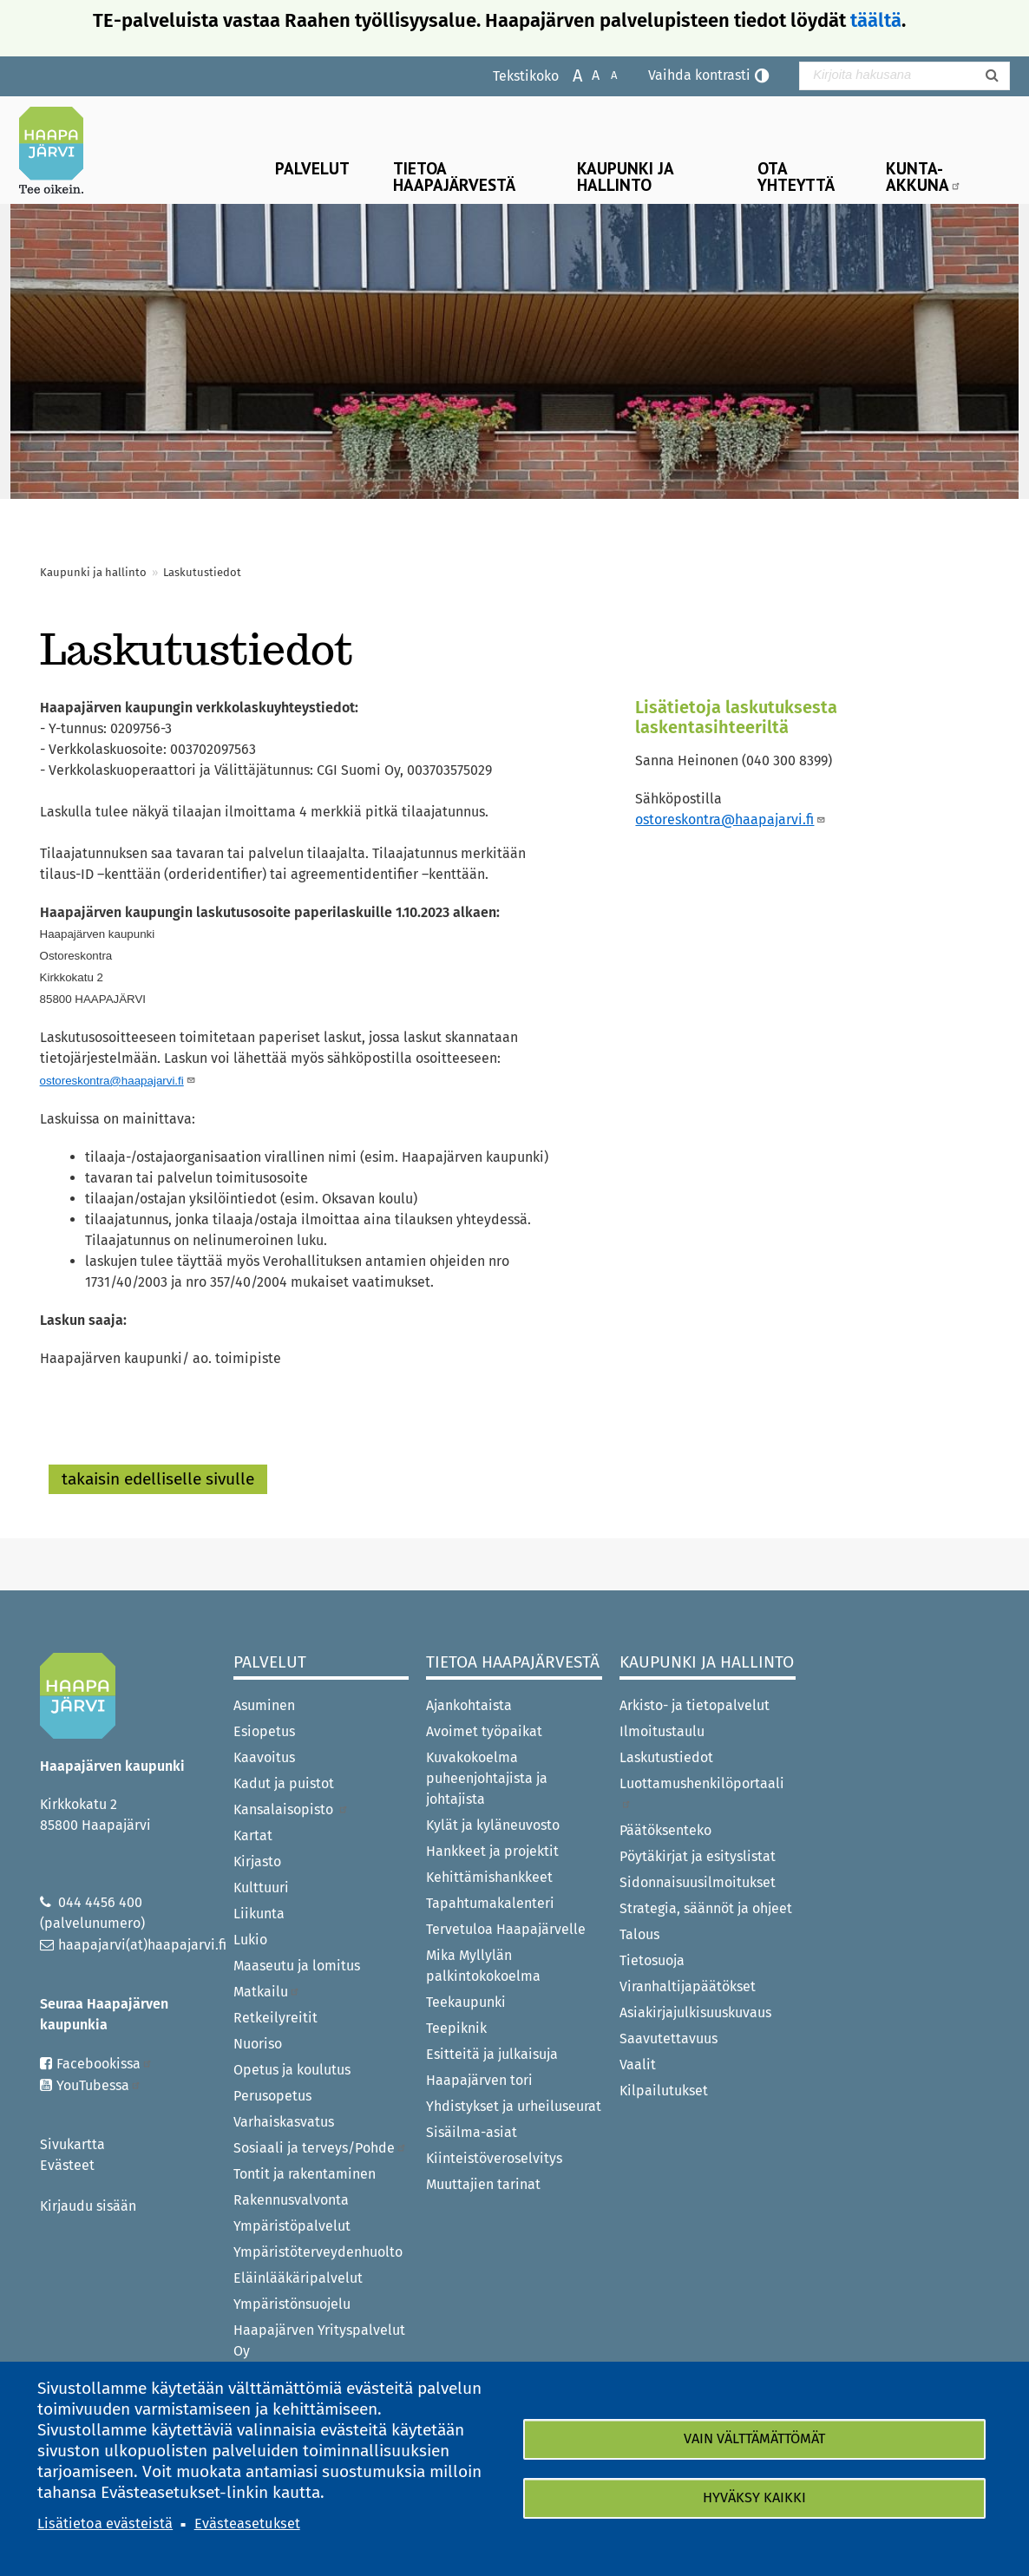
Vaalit (637, 2064)
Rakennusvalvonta (291, 2200)
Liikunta (259, 1913)
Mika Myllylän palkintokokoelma (483, 1965)
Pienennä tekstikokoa (605, 74)
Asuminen (264, 1705)
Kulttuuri (261, 1887)
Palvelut (312, 168)
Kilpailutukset (663, 2090)
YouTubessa (98, 2085)
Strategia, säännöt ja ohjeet (705, 1908)
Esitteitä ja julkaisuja (492, 2054)
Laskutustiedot (666, 1757)
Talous (639, 1934)
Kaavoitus (264, 1757)
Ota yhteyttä (796, 176)
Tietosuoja (652, 1960)
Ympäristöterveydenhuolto (318, 2252)
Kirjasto (257, 1861)
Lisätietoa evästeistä (105, 2523)
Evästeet (67, 2165)
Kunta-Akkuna (923, 176)
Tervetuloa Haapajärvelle (506, 1929)
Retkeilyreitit (275, 2017)
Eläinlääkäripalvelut (298, 2278)
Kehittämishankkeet (489, 1877)
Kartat (252, 1835)
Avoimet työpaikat (484, 1731)
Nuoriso (257, 2043)
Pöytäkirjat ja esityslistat (697, 1856)
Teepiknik (456, 2028)
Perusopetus (272, 2096)
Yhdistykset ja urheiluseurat (513, 2106)
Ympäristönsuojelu (292, 2304)
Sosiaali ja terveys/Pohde (320, 2148)
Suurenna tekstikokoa (569, 74)
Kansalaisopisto (291, 1809)
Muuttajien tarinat (483, 2184)
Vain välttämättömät (754, 2438)
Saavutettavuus (668, 2038)
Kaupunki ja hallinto (625, 176)
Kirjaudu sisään (88, 2206)
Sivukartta (72, 2144)
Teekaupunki (466, 2002)
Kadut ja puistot (283, 1783)
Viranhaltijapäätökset (687, 1986)
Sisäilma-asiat (471, 2132)
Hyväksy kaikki (754, 2498)
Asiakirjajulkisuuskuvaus (695, 2012)
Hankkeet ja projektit (492, 1851)
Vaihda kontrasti (699, 75)
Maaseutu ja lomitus (296, 1965)
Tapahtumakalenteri (490, 1903)
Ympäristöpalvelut (292, 2226)
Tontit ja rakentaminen (304, 2174)
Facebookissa (104, 2063)
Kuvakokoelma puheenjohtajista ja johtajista (486, 1778)
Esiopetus (264, 1731)
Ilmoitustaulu (662, 1731)
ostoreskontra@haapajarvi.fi (730, 819)
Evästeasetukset (247, 2523)
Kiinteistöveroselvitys (494, 2158)
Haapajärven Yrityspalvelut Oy (319, 2340)
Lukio (250, 1939)
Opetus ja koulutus (292, 2069)
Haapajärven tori (479, 2080)
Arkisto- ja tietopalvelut (694, 1705)
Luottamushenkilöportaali (701, 1792)
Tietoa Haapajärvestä (454, 176)
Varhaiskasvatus (283, 2122)
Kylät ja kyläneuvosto (493, 1825)
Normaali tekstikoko (587, 74)
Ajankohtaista (469, 1705)
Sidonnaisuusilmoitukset (697, 1882)
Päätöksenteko (665, 1830)
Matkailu (266, 1991)
